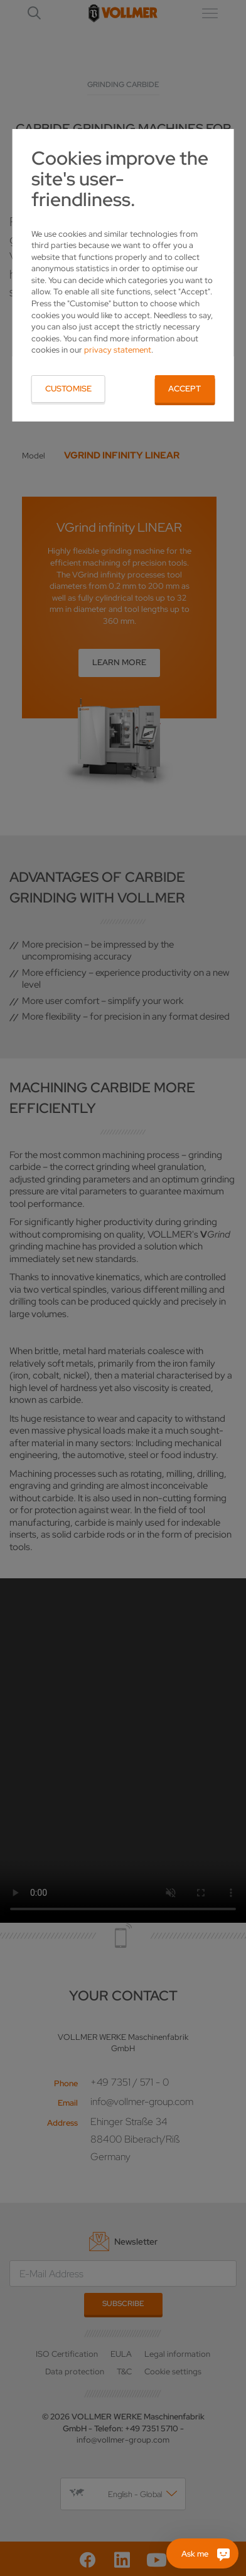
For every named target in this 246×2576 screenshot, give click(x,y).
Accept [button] (184, 388)
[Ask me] (202, 2553)
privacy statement (117, 349)
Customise (68, 388)
